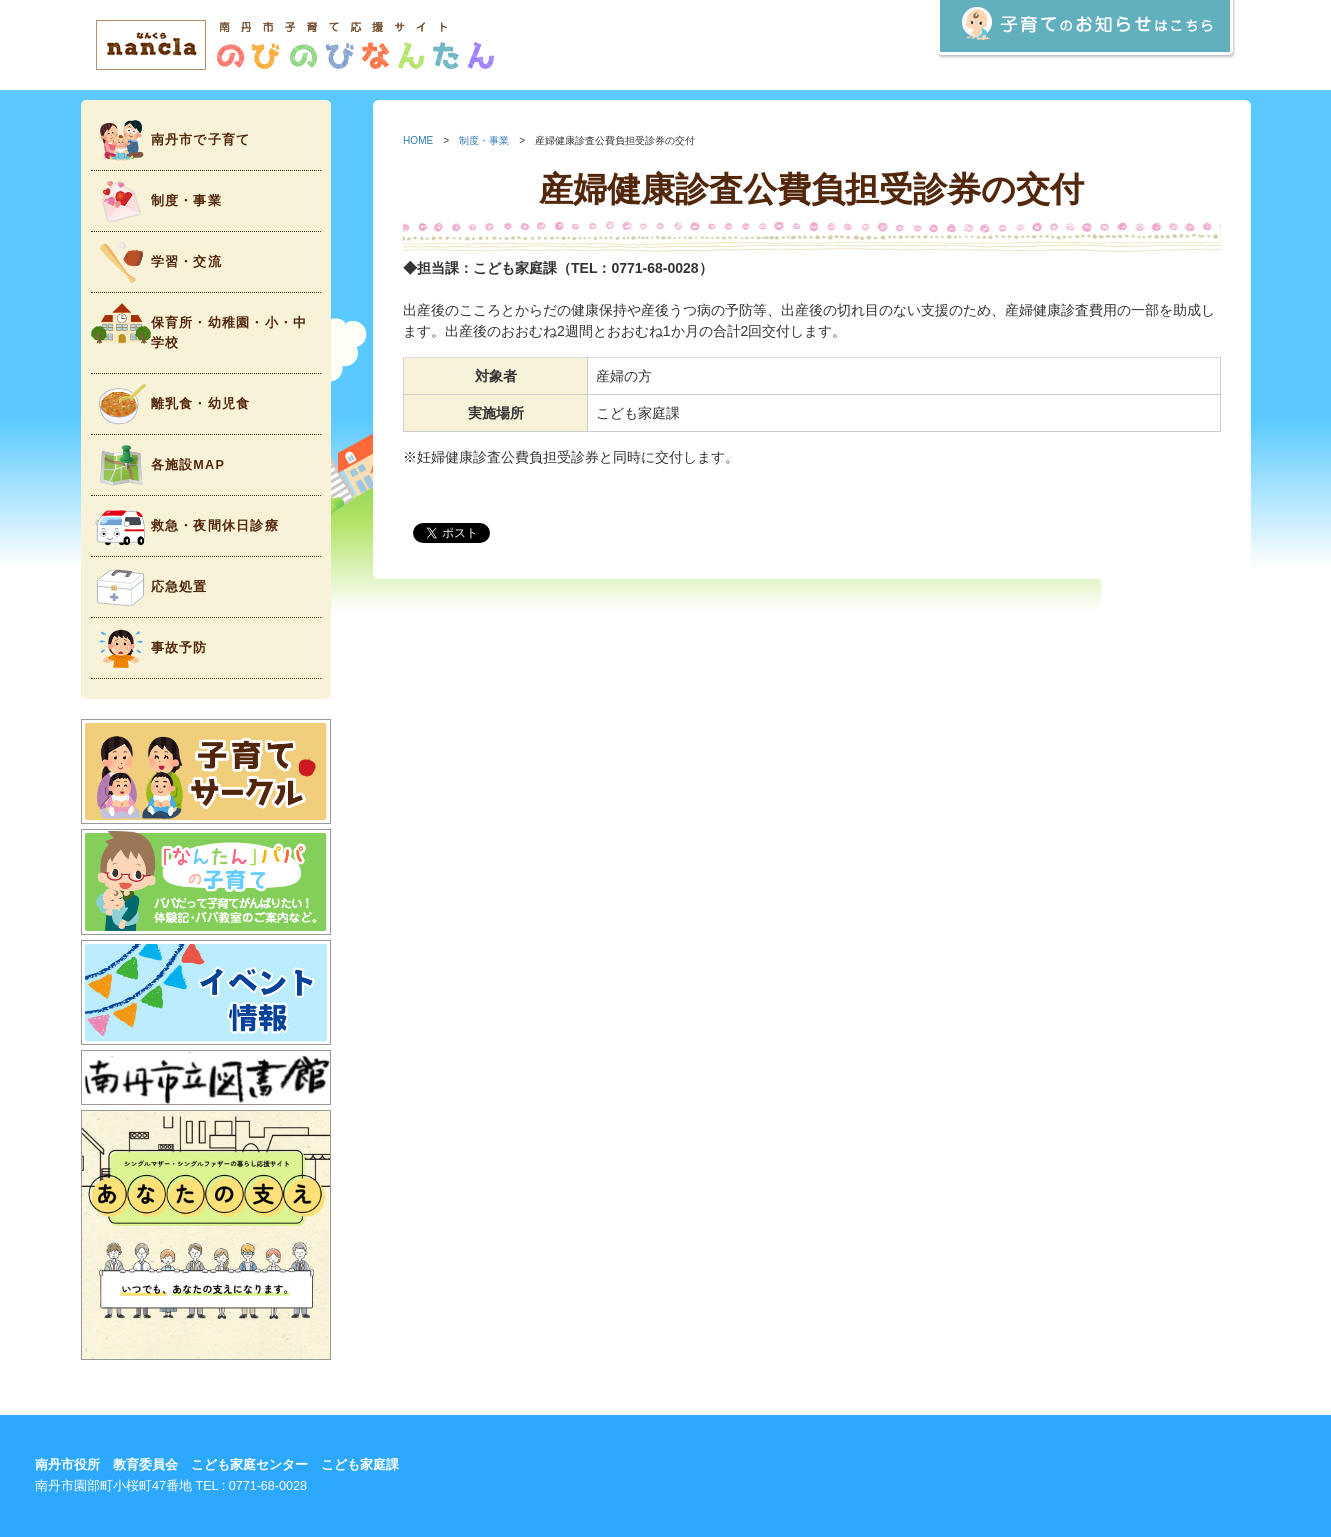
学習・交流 (156, 262)
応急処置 (149, 587)
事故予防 (149, 648)
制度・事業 (156, 201)
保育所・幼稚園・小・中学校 (199, 326)
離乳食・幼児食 (171, 404)
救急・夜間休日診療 (185, 526)
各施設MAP (158, 465)
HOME (418, 140)
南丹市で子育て (171, 140)
